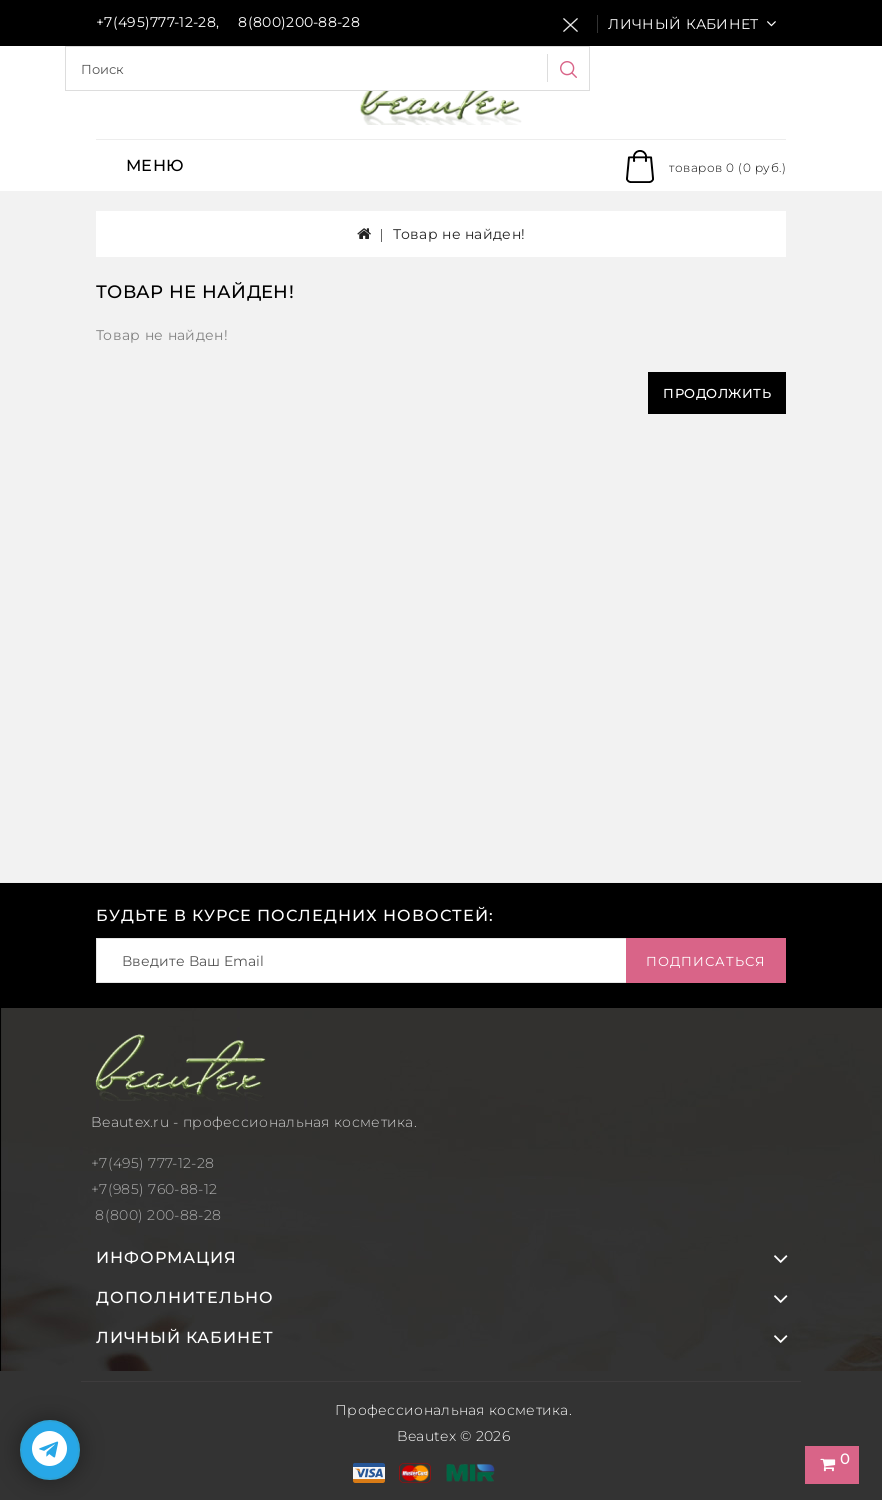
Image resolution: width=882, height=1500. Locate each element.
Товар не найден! (459, 234)
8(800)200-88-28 (299, 22)
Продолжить (717, 393)
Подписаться (706, 961)
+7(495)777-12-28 (156, 22)
